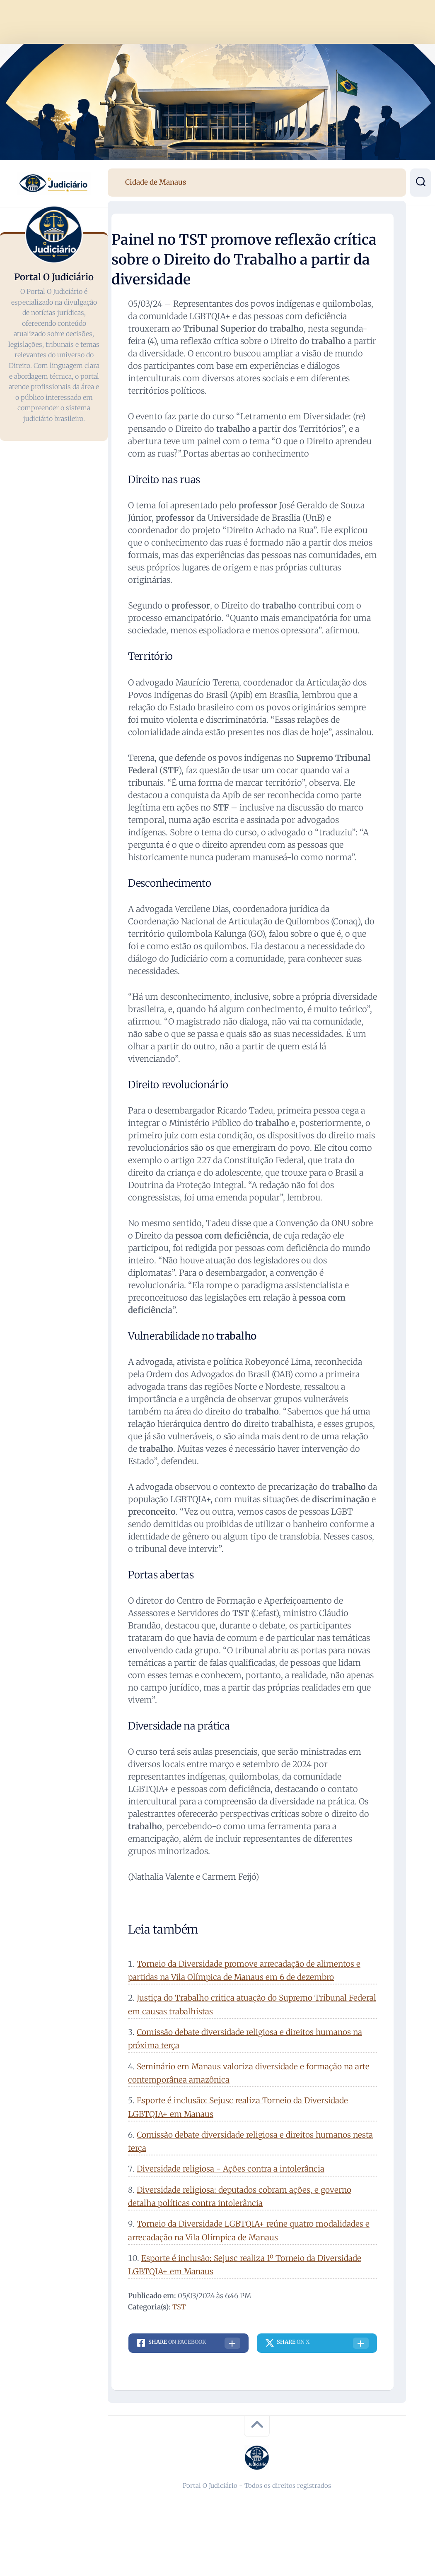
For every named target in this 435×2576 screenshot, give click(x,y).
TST (179, 2306)
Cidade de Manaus (155, 182)
